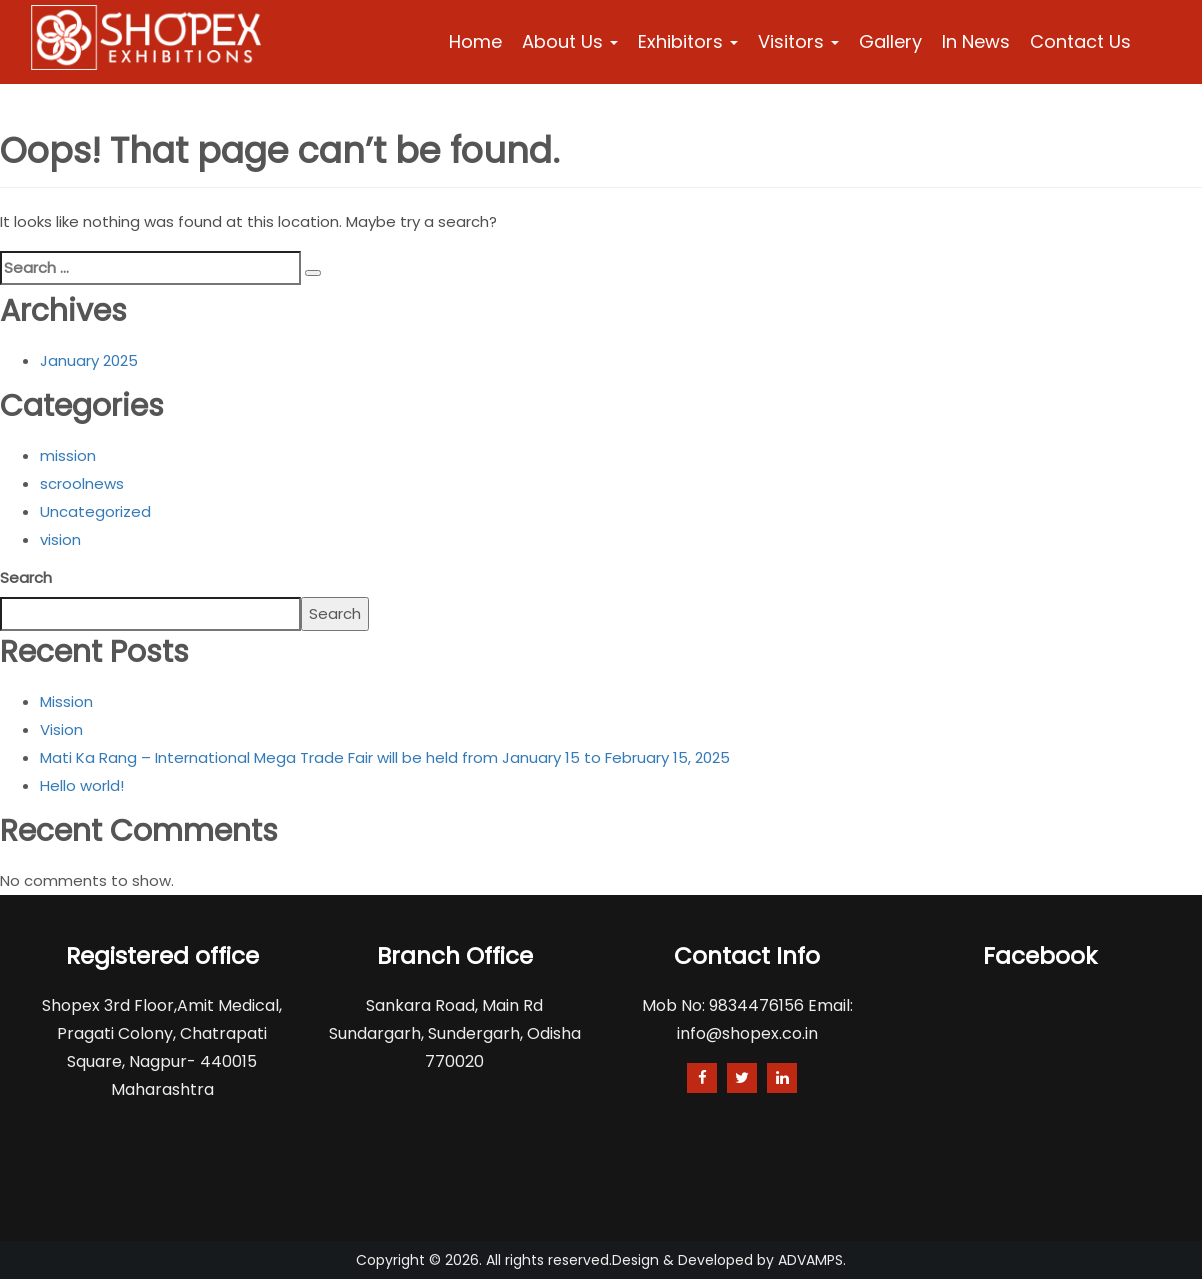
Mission (66, 701)
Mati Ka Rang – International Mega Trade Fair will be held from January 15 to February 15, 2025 (385, 757)
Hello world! (82, 785)
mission (68, 455)
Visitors (798, 41)
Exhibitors (688, 41)
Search (26, 577)
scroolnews (82, 483)
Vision (61, 729)
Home (475, 41)
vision (60, 539)
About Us (570, 41)
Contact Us (1080, 41)
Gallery (890, 41)
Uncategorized (95, 511)
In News (976, 41)
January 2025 (89, 360)
